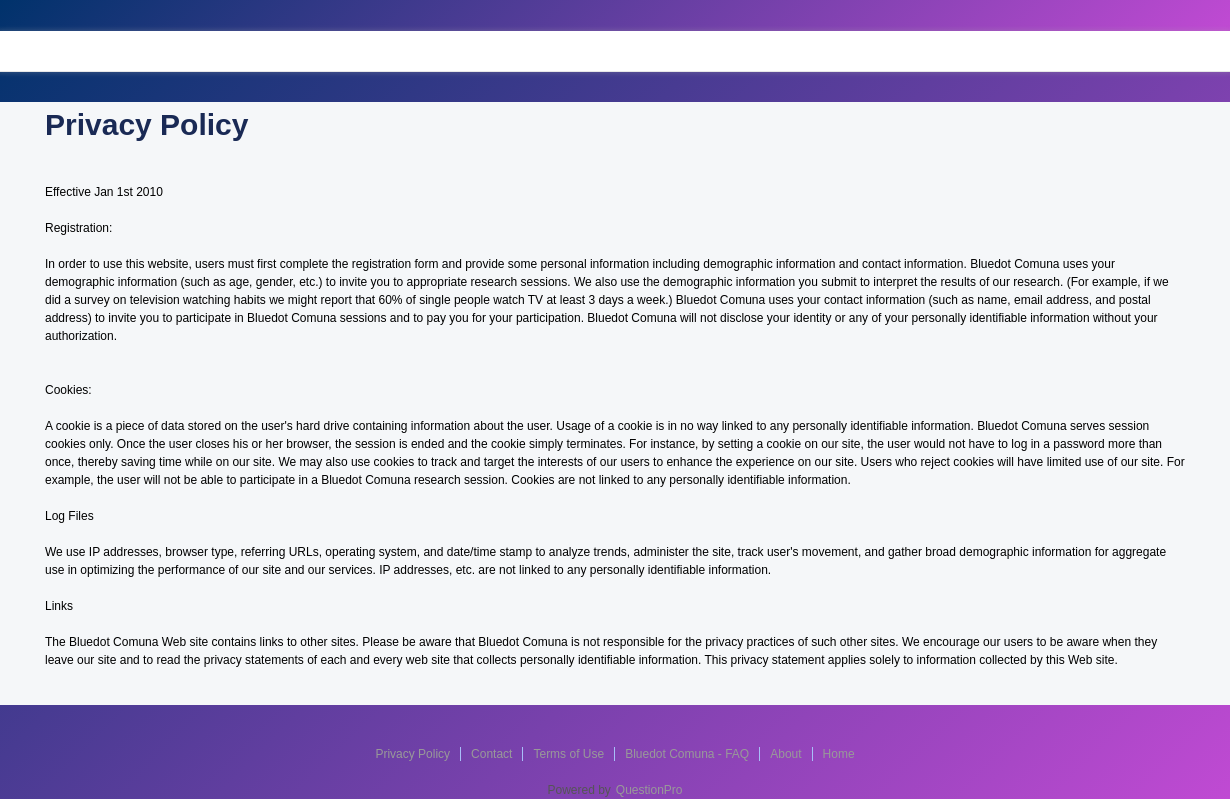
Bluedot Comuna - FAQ (687, 754)
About (785, 754)
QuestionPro (649, 790)
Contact (491, 754)
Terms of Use (568, 754)
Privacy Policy (412, 754)
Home (839, 754)
